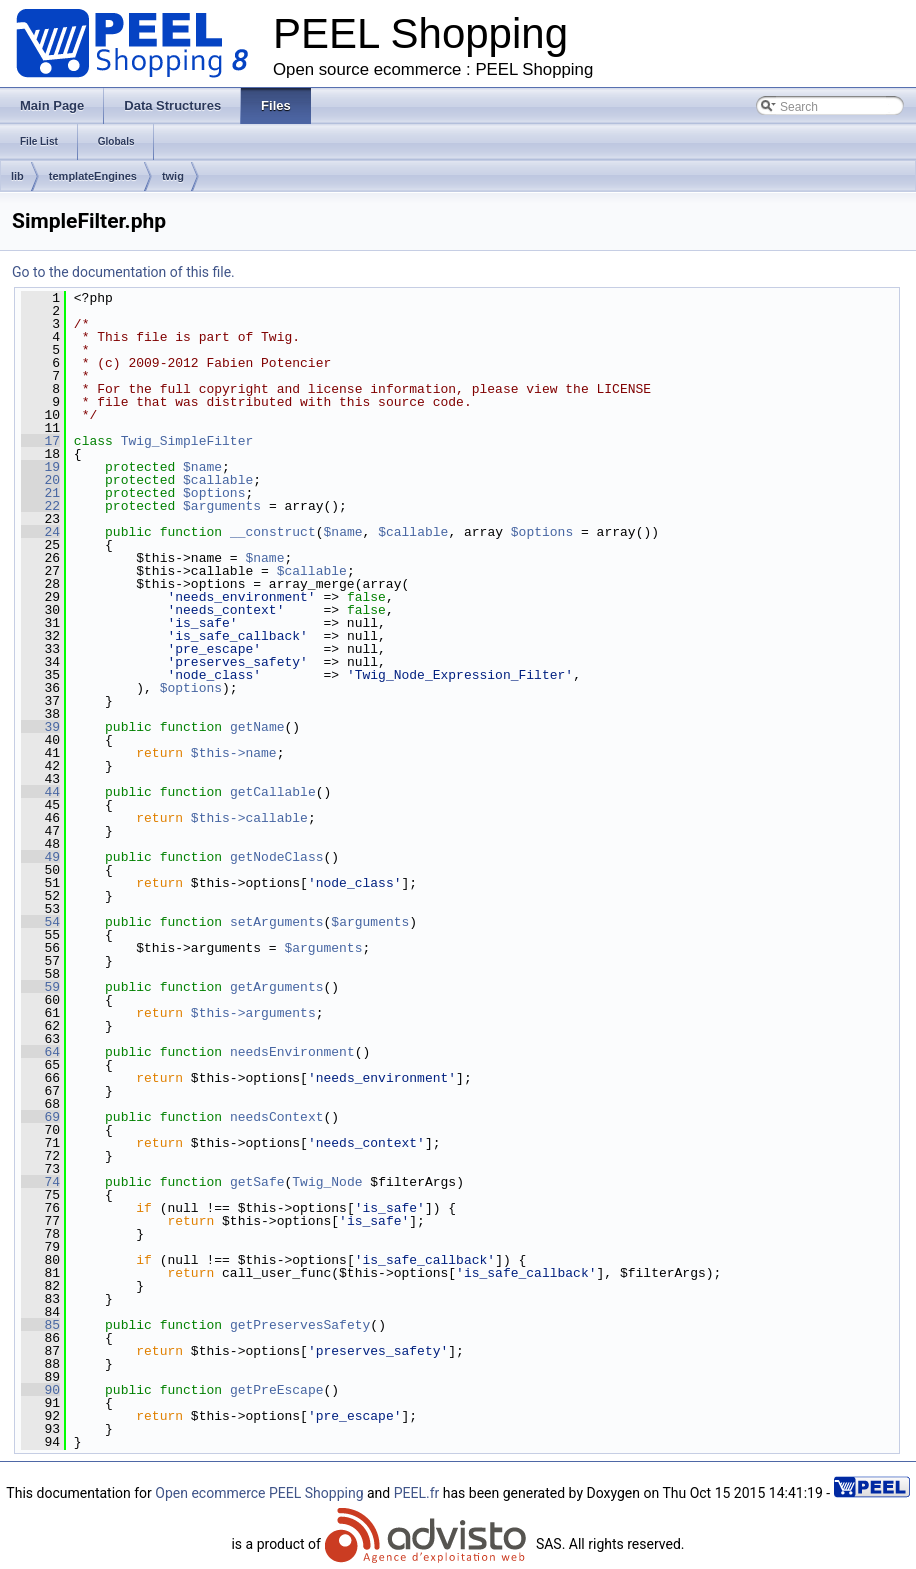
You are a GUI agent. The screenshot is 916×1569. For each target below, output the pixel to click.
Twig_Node (327, 1182)
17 (40, 441)
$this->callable (249, 818)
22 (40, 506)
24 (40, 532)
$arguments (222, 506)
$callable (218, 480)
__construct (273, 532)
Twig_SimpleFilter (187, 441)
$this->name (234, 753)
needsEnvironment (292, 1052)
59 (40, 987)
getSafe (257, 1182)
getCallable (273, 792)
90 (40, 1390)
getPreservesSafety (300, 1325)
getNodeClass (277, 857)
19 (40, 467)
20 (40, 480)
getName (257, 727)
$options (214, 493)
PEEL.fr (417, 1493)
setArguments (277, 922)
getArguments (277, 987)
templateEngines (93, 176)
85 (40, 1325)
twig (173, 176)
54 (40, 922)
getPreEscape (277, 1390)
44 (40, 792)
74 (40, 1182)
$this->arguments (253, 1013)
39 (40, 727)
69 (40, 1117)
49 (40, 857)
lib (17, 176)
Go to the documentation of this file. (123, 272)
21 (40, 493)
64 (40, 1052)
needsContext (277, 1117)
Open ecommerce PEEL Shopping (259, 1493)
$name (202, 467)
